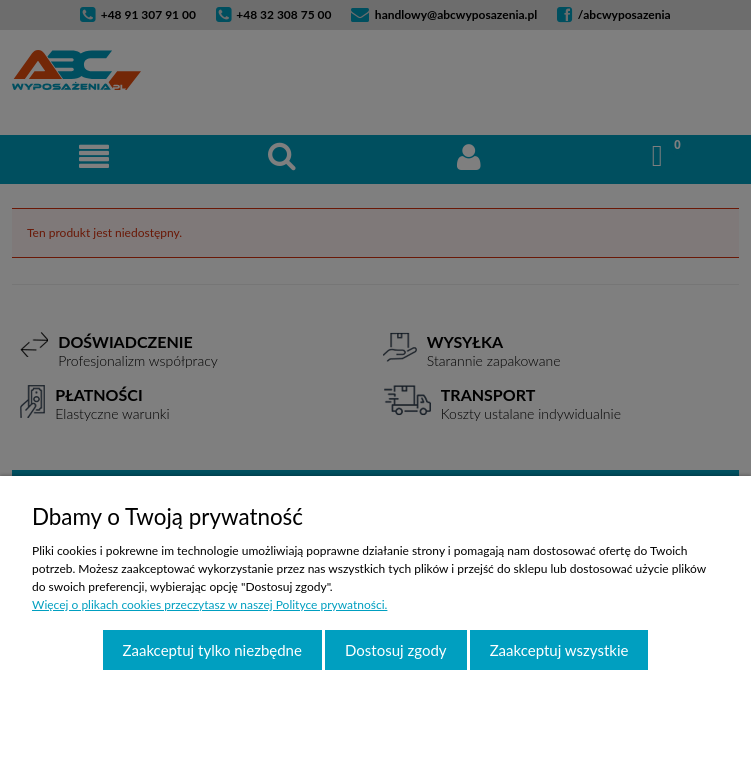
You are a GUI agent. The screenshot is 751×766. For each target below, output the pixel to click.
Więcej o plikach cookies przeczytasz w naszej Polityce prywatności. (209, 604)
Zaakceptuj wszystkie (559, 650)
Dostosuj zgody (396, 650)
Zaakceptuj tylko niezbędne (212, 650)
